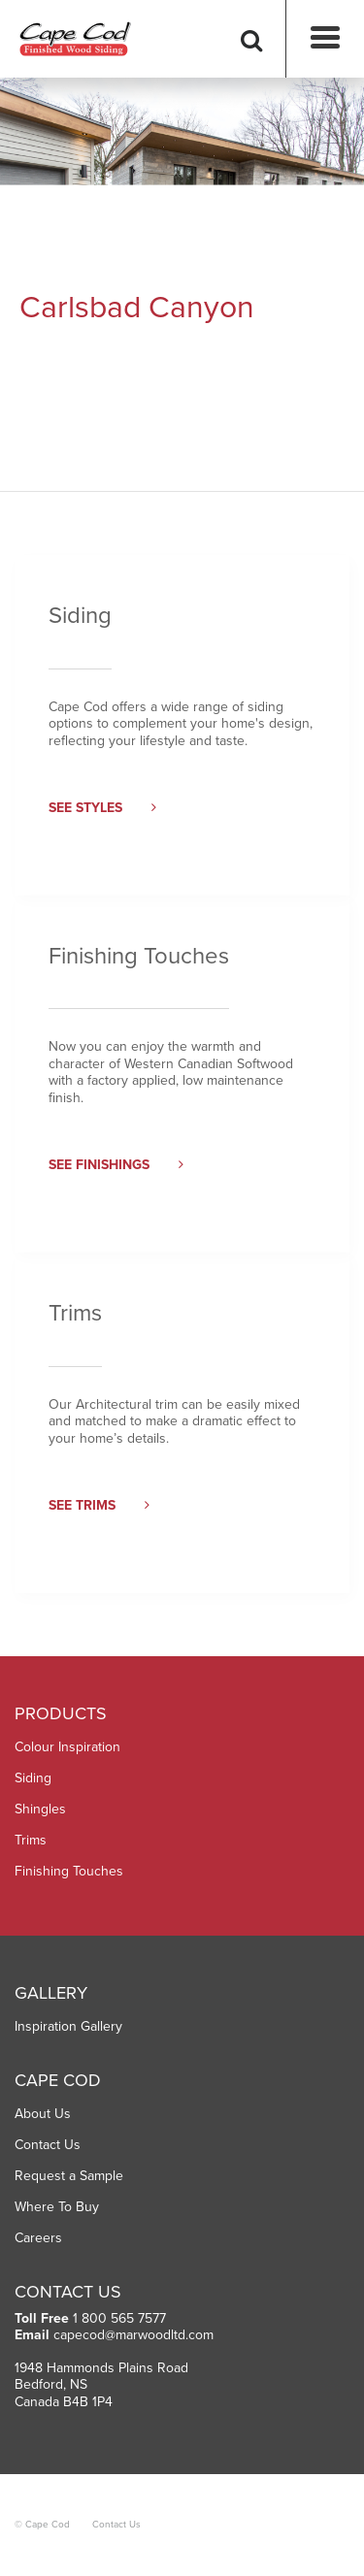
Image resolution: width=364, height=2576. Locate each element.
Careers (38, 2238)
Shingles (40, 1809)
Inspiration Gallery (68, 2026)
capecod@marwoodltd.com (133, 2335)
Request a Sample (69, 2176)
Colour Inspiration (67, 1747)
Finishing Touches (69, 1871)
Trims (31, 1840)
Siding (33, 1778)
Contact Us (48, 2144)
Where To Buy (57, 2207)
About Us (43, 2113)
